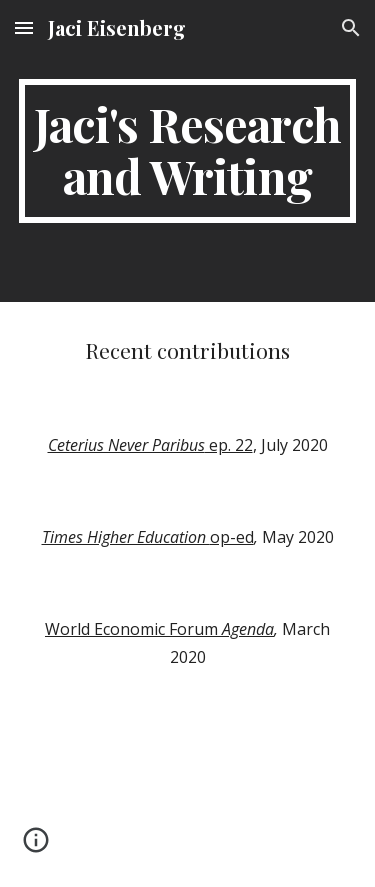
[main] (188, 151)
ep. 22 (229, 445)
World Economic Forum (133, 629)
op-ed (232, 537)
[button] (24, 27)
